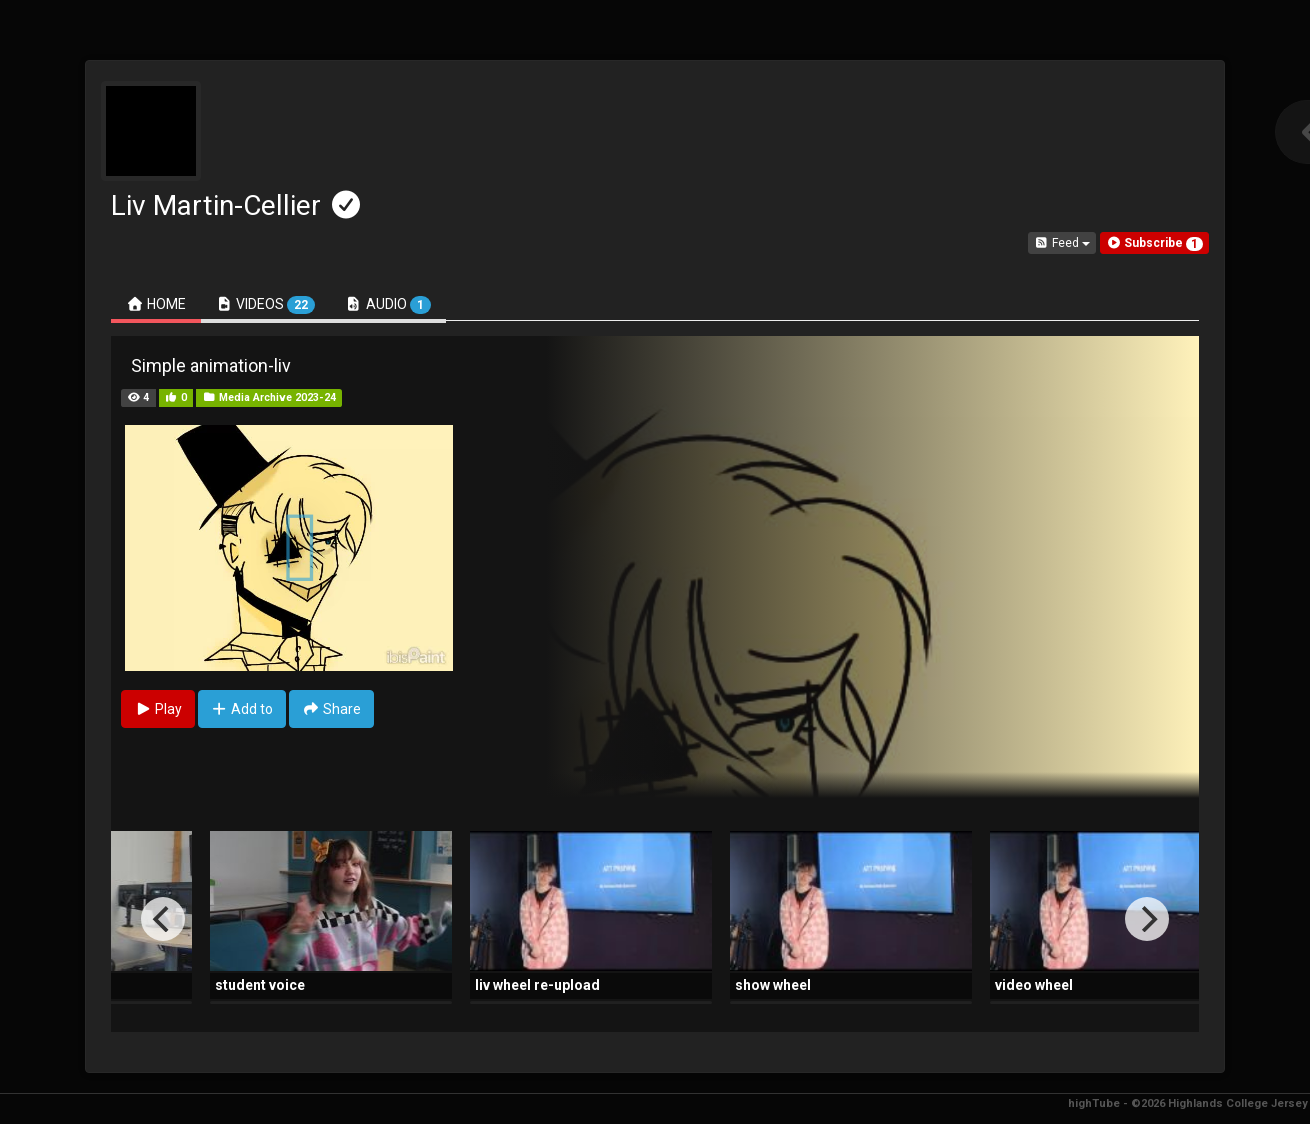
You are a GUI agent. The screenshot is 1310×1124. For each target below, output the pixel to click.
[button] (1154, 243)
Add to (242, 709)
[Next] (1147, 919)
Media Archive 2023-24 (269, 397)
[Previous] (163, 919)
